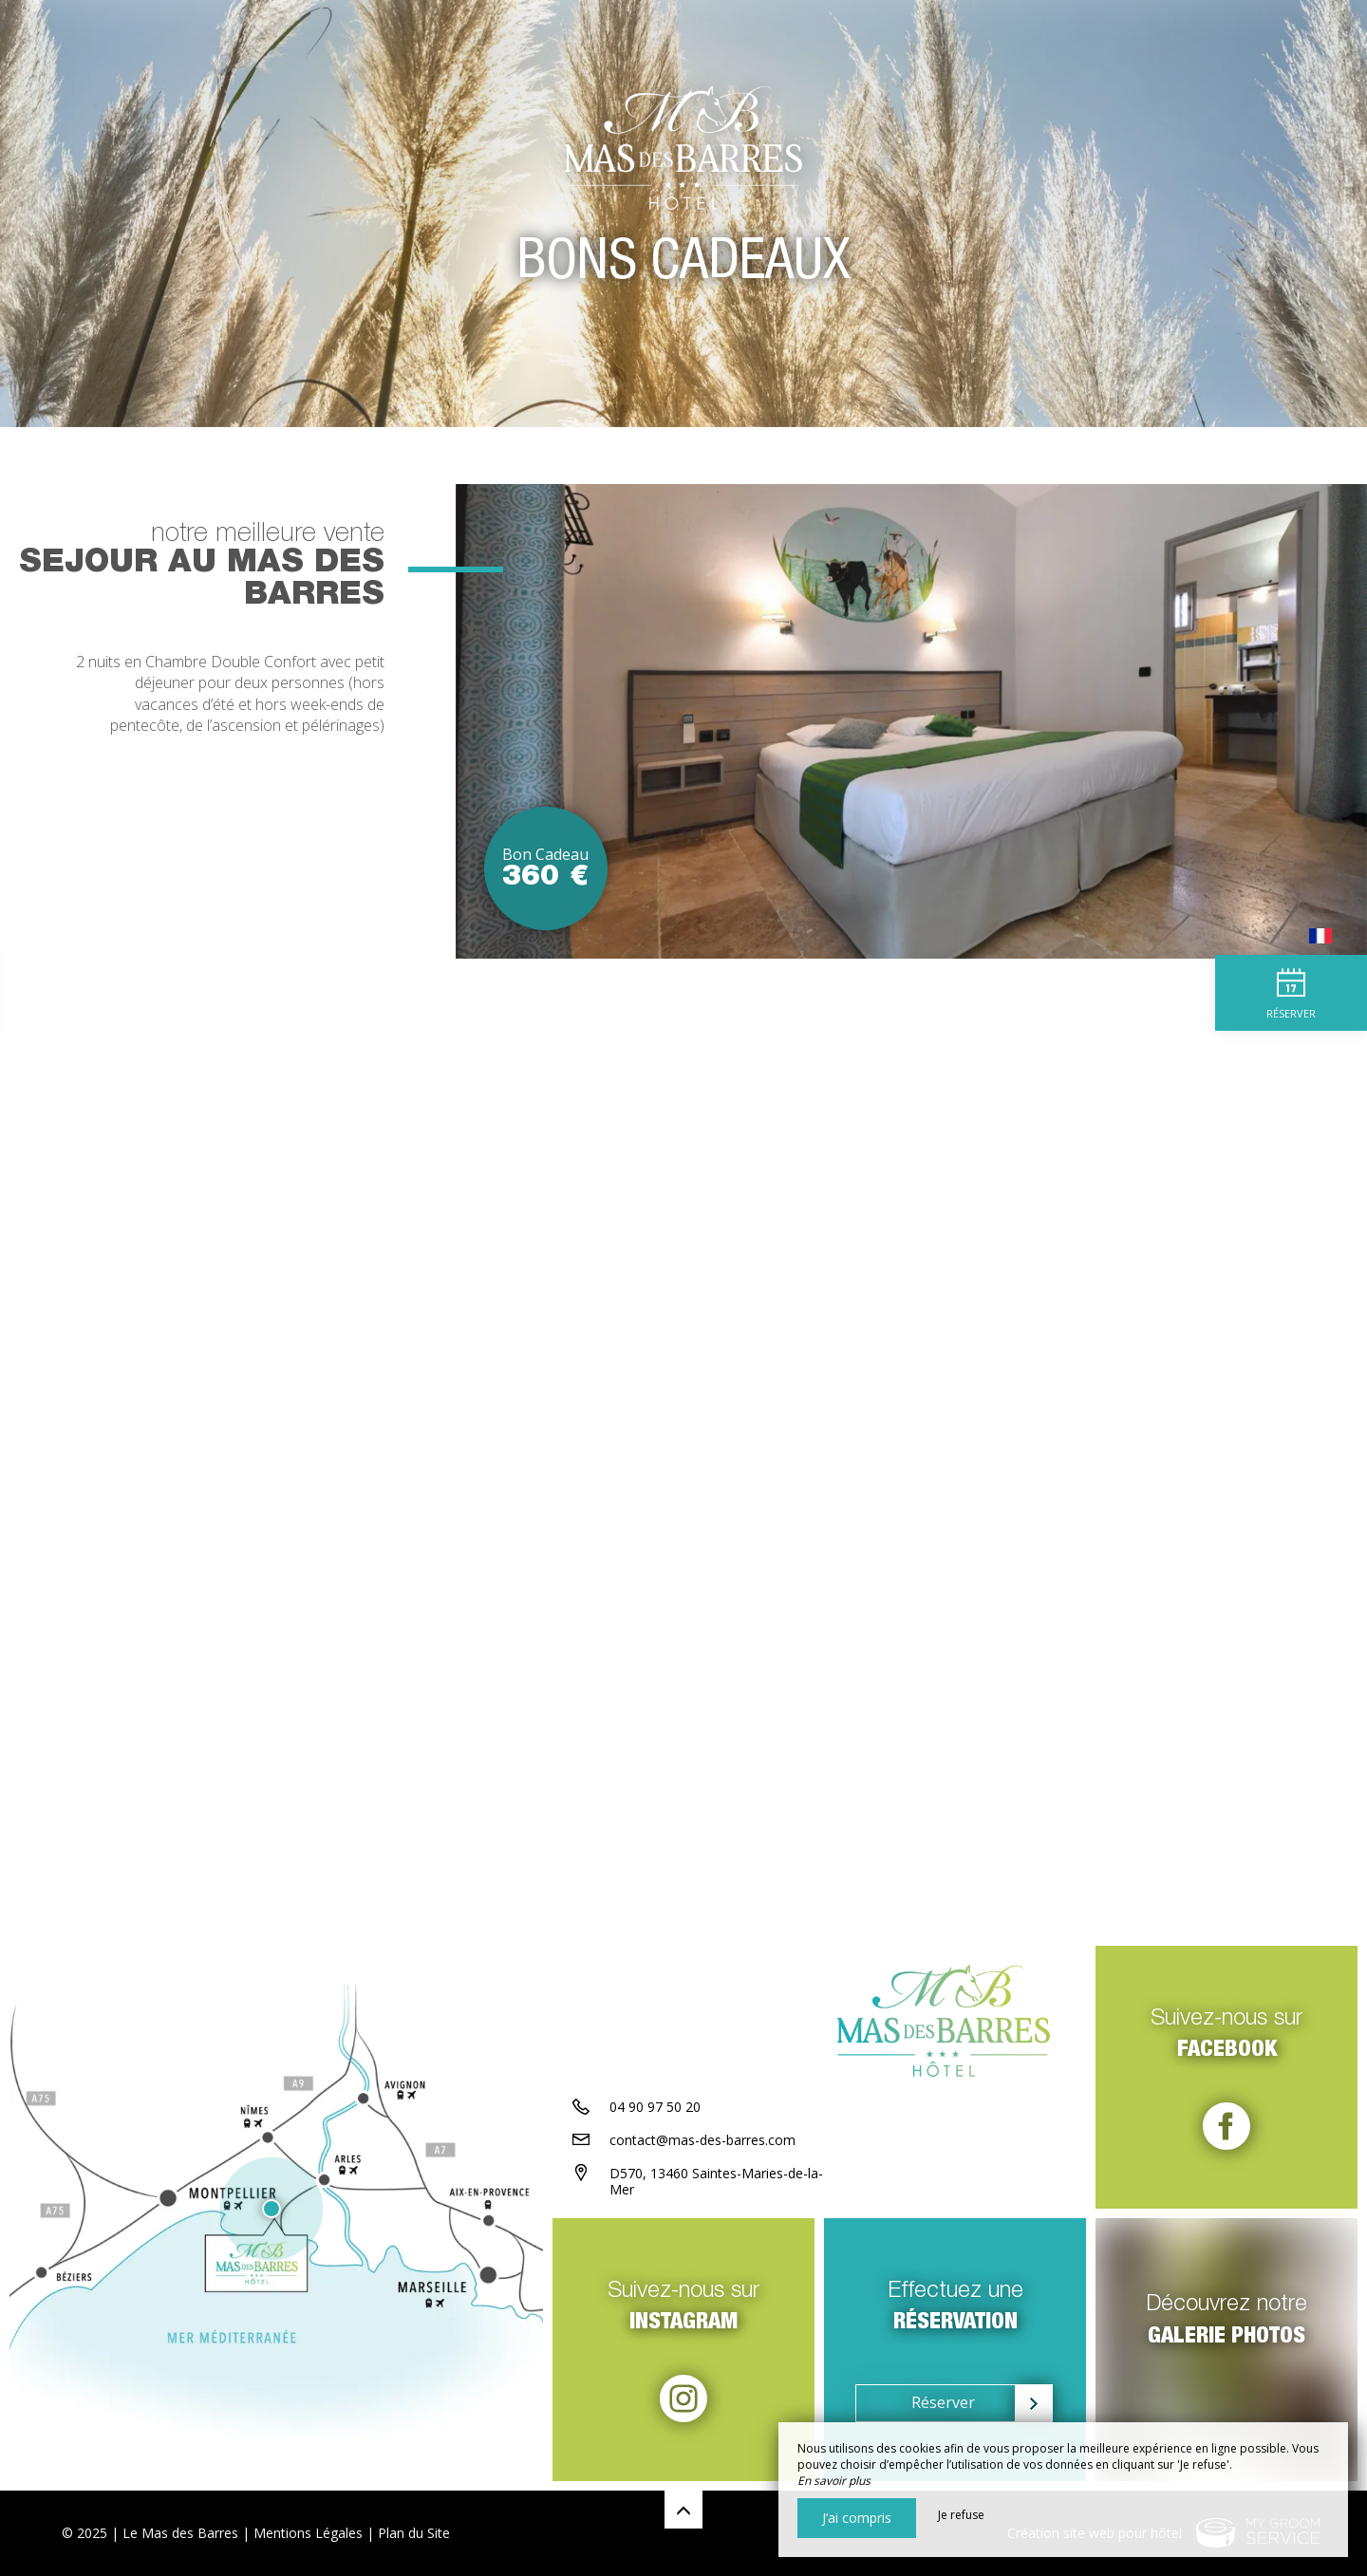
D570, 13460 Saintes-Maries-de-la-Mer (716, 2181)
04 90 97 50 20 (655, 2107)
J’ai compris (856, 2518)
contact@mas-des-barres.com (702, 2140)
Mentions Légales (308, 2533)
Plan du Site (414, 2533)
